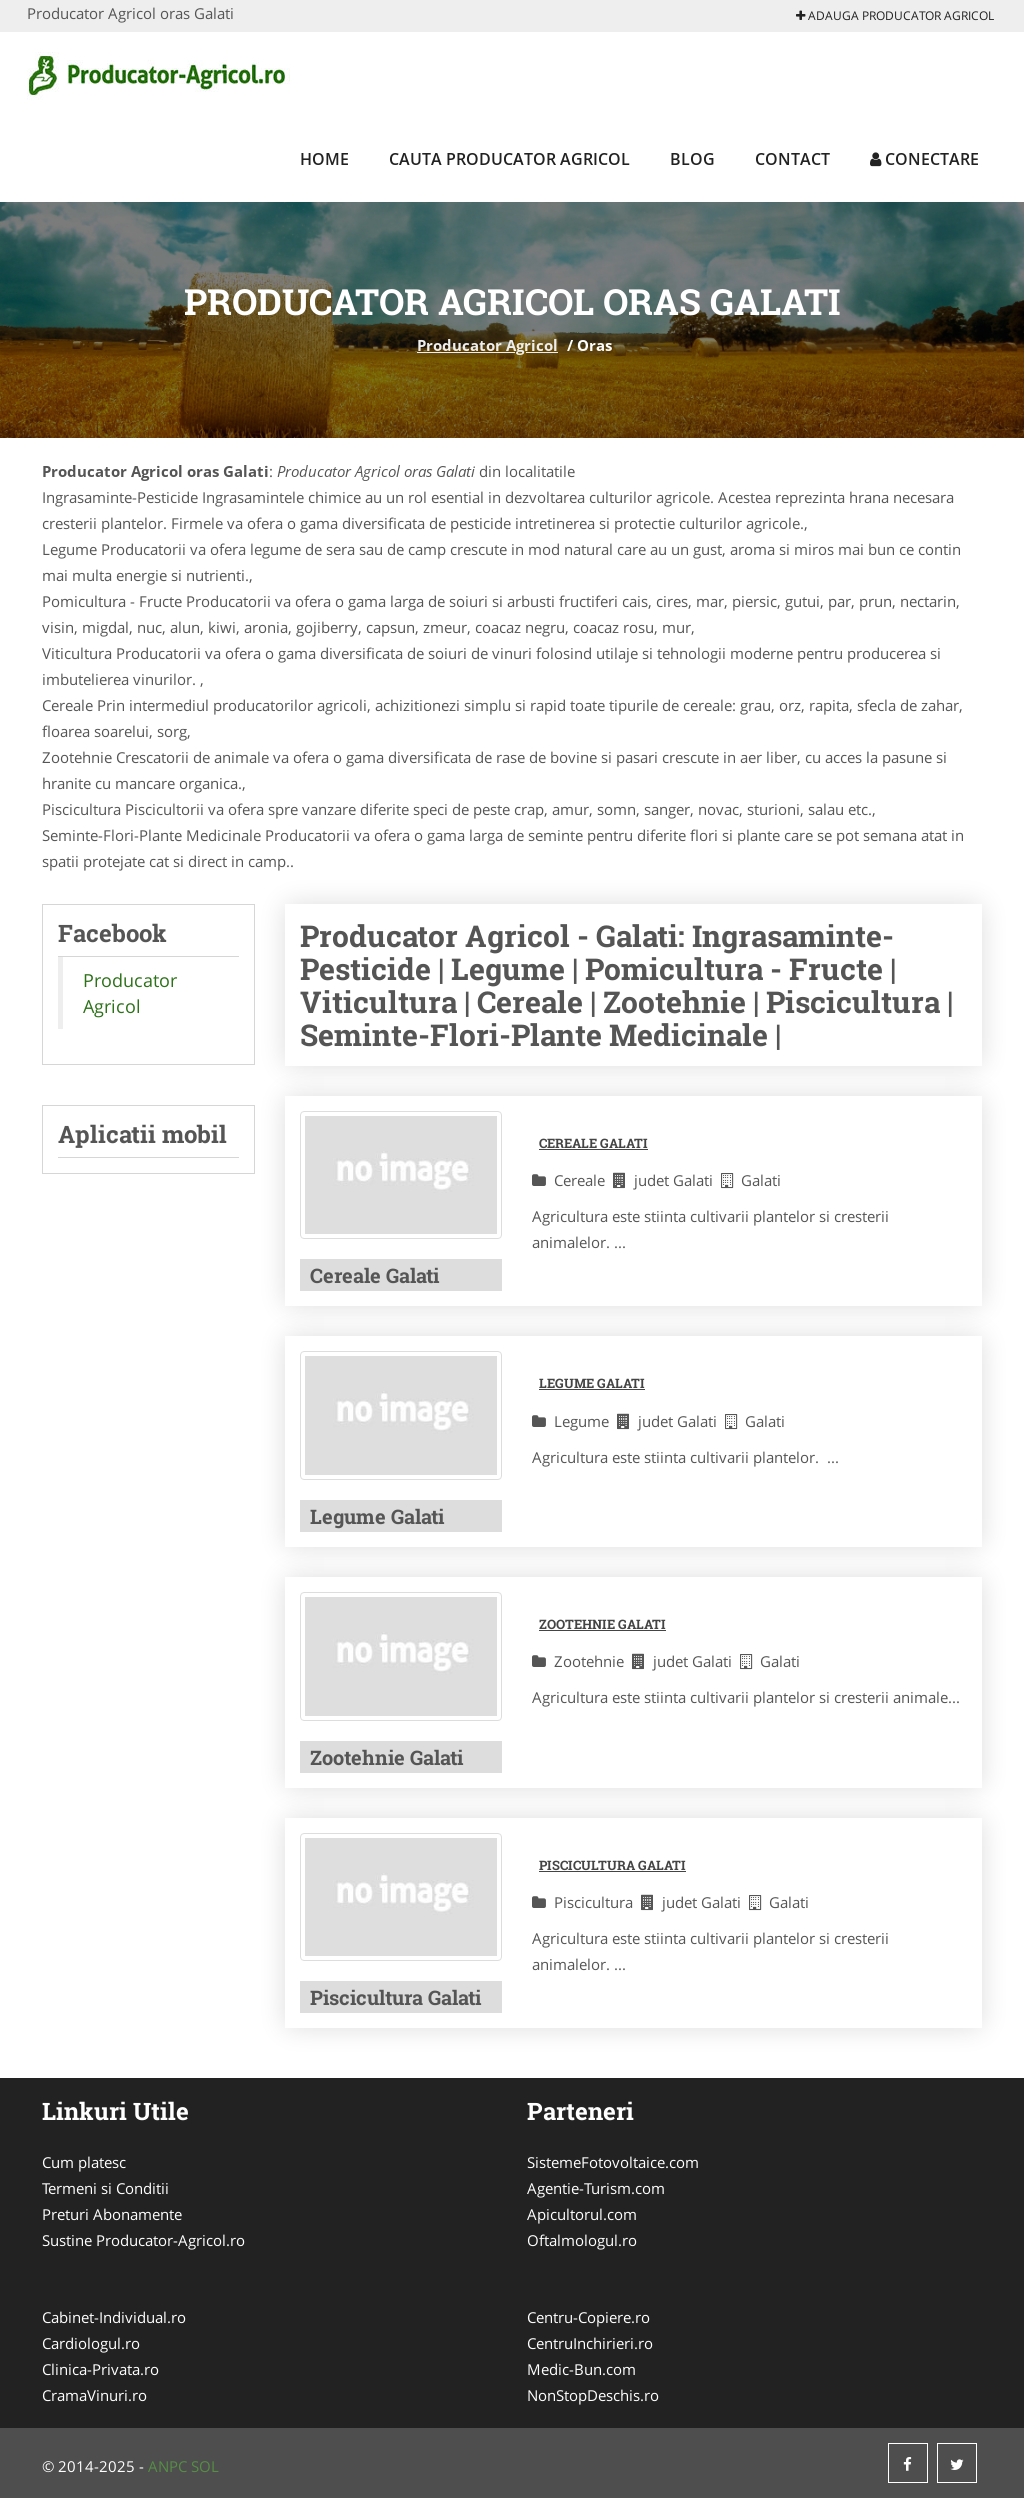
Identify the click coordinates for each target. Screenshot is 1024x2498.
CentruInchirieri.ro (590, 2343)
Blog (692, 159)
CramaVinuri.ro (94, 2395)
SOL (205, 2466)
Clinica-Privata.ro (100, 2369)
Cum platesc (84, 2162)
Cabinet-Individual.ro (114, 2317)
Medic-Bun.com (581, 2369)
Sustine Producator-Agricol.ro (143, 2240)
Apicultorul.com (582, 2214)
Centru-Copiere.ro (588, 2317)
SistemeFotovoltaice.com (613, 2162)
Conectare (924, 159)
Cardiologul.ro (91, 2343)
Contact (792, 159)
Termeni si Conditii (105, 2188)
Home (324, 159)
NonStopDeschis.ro (593, 2395)
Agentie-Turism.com (596, 2188)
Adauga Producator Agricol (895, 15)
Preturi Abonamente (112, 2214)
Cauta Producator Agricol (509, 159)
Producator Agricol (487, 345)
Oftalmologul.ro (582, 2240)
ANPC (167, 2466)
